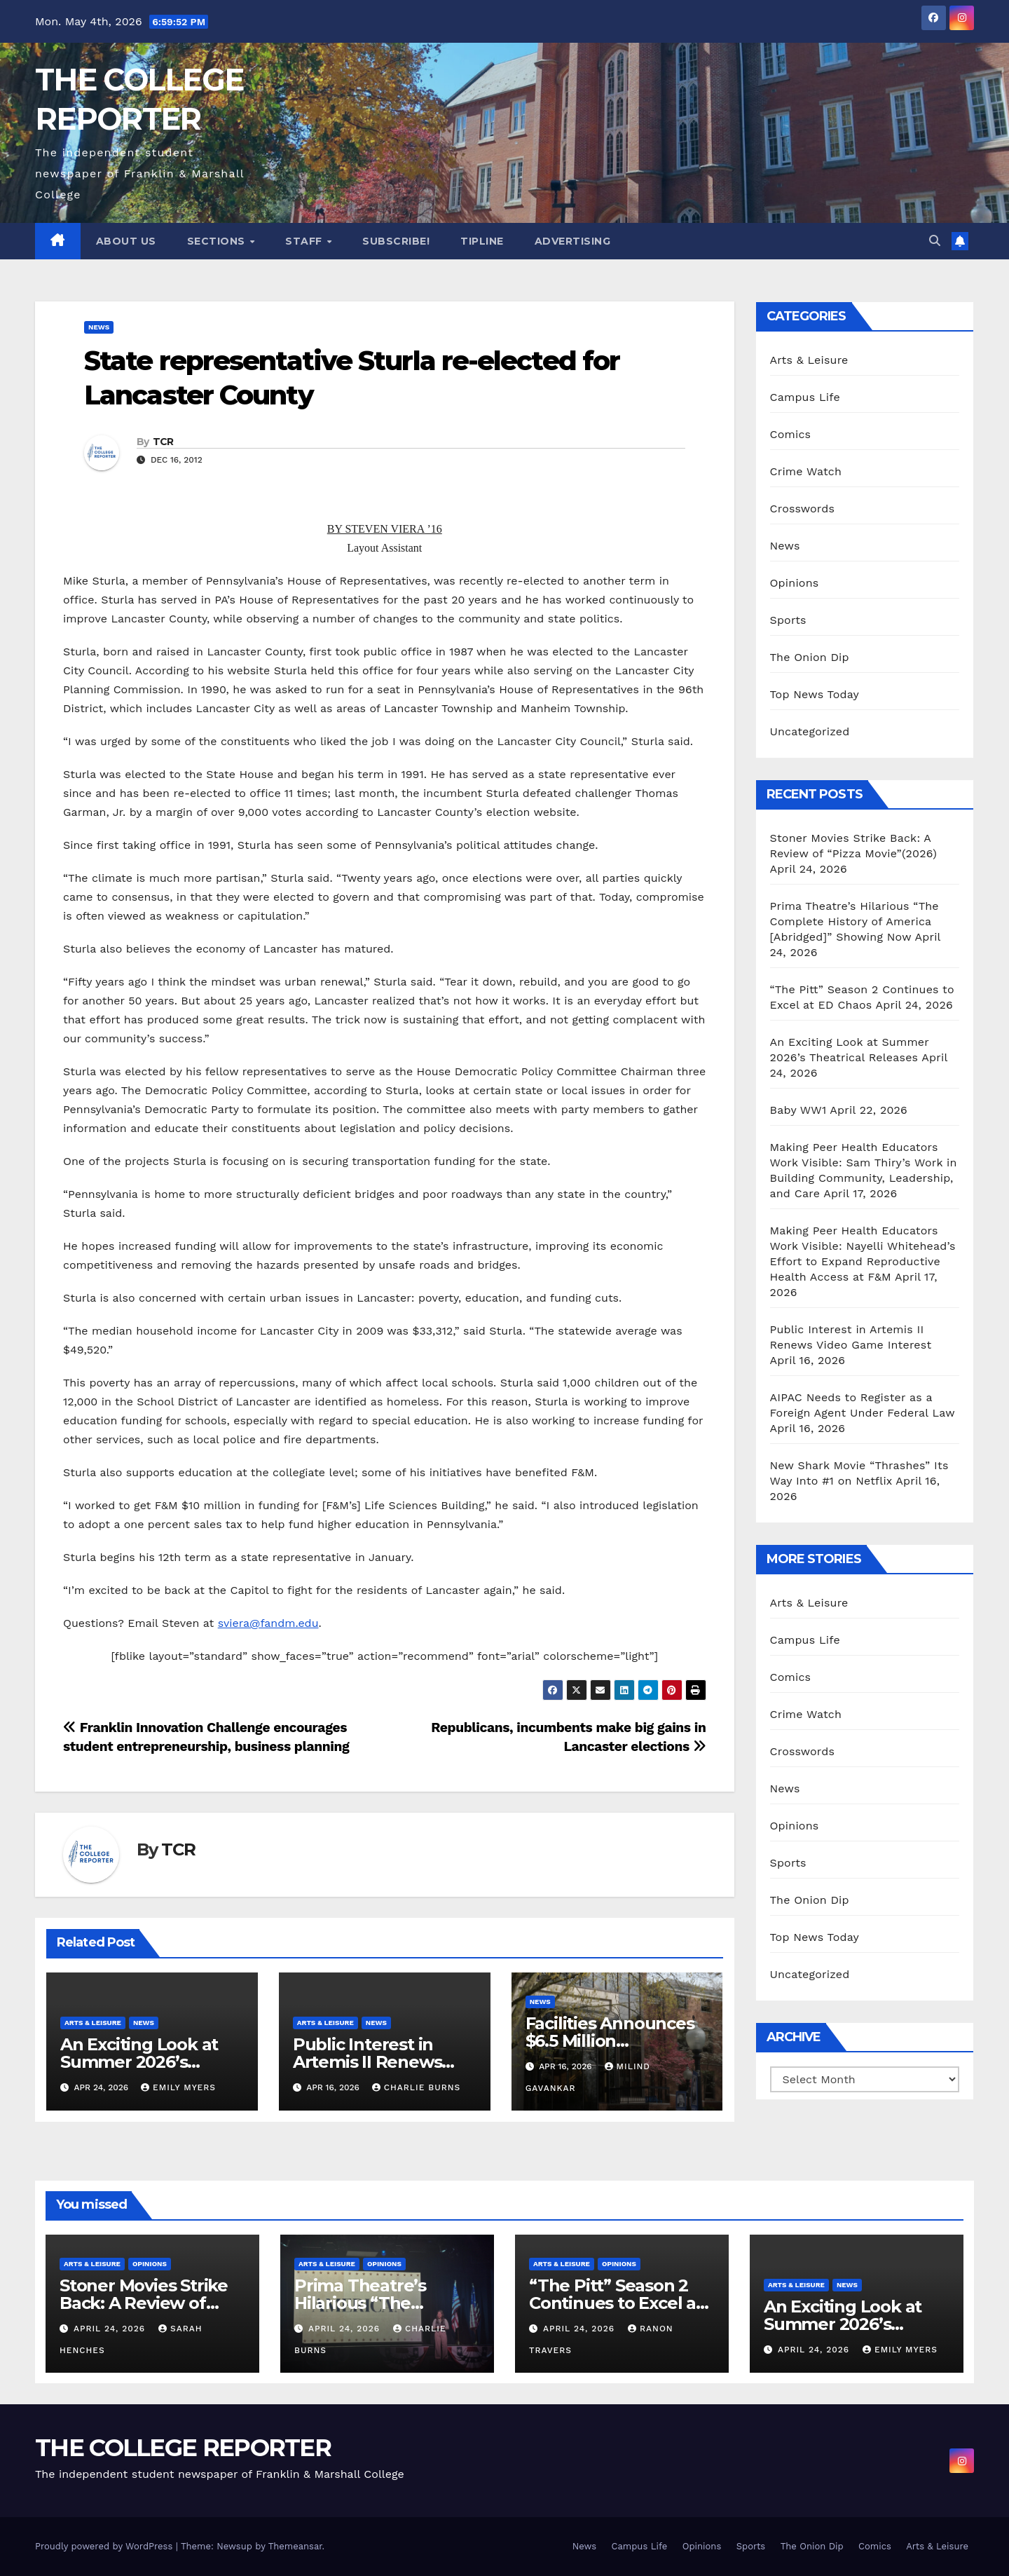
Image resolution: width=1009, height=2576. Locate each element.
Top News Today (815, 694)
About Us (126, 241)
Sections (218, 241)
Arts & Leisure (92, 2022)
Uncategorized (810, 731)
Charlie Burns (416, 2087)
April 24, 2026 (111, 2328)
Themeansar (295, 2546)
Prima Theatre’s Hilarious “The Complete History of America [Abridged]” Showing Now (854, 921)
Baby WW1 (798, 1110)
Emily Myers (178, 2087)
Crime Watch (806, 471)
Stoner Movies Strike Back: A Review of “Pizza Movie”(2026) (144, 2303)
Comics (790, 434)
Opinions (794, 583)
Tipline (482, 241)
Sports (788, 620)
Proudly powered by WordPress (105, 2546)
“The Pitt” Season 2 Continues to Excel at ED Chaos (616, 2303)
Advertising (573, 241)
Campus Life (805, 397)
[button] (934, 240)
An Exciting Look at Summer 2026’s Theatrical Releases (140, 2062)
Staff (305, 241)
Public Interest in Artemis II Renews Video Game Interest (378, 2062)
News (98, 327)
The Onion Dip (809, 657)
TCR (163, 441)
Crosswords (802, 508)
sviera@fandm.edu (268, 1623)
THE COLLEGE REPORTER (183, 2447)
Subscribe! (396, 241)
